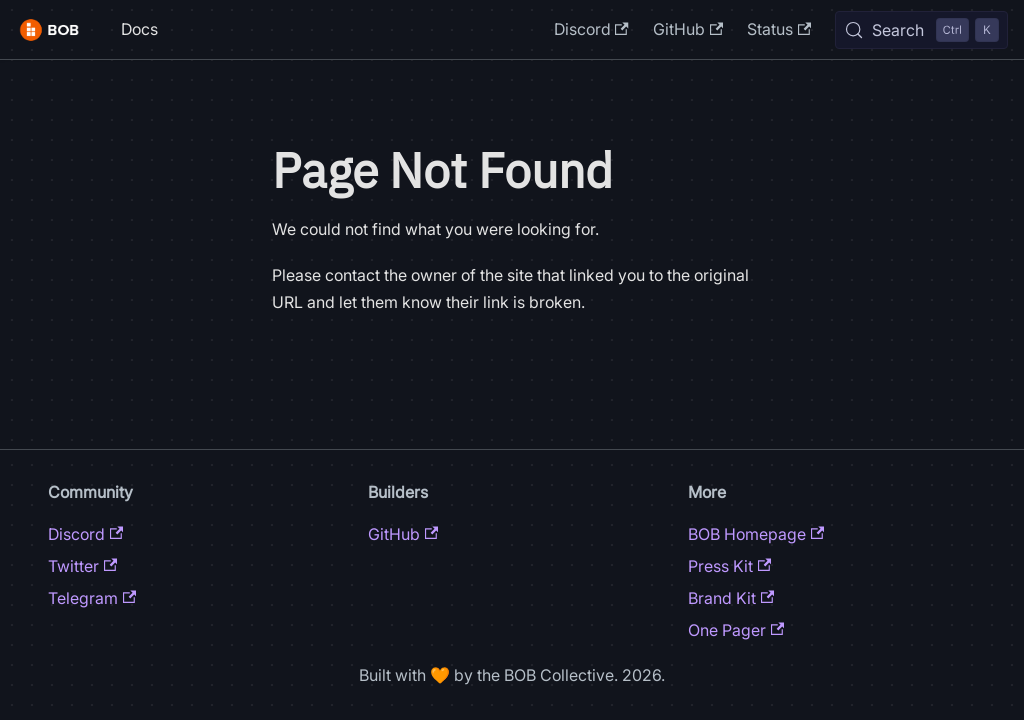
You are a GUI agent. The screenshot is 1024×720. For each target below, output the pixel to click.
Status (779, 29)
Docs (139, 29)
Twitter (82, 566)
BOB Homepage (756, 534)
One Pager (736, 630)
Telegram (92, 598)
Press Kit (729, 566)
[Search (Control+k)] (921, 30)
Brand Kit (731, 598)
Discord (591, 29)
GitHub (688, 29)
